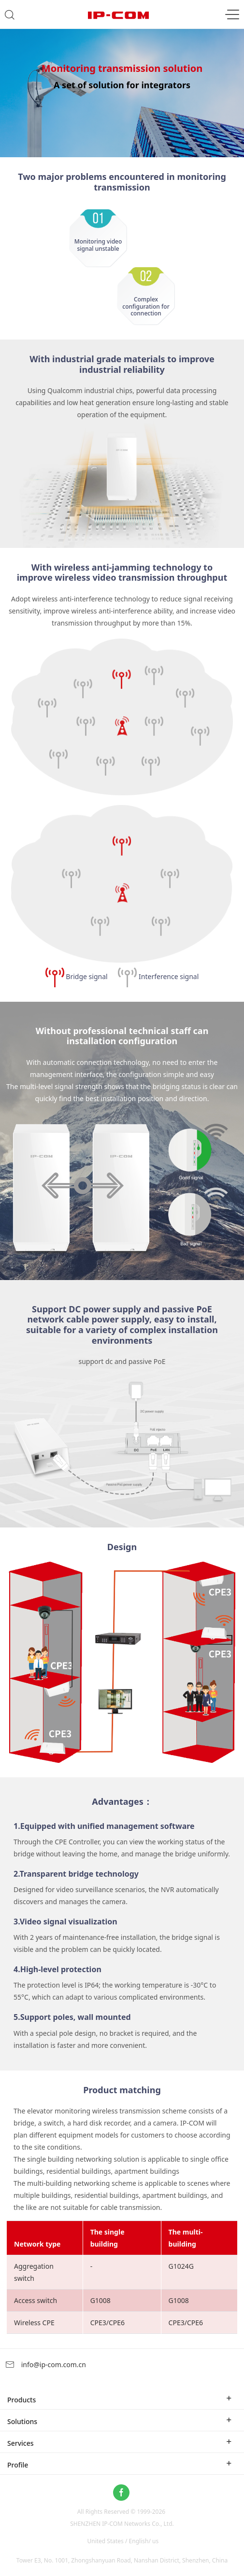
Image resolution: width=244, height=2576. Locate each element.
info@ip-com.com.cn (45, 2364)
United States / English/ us (122, 2541)
